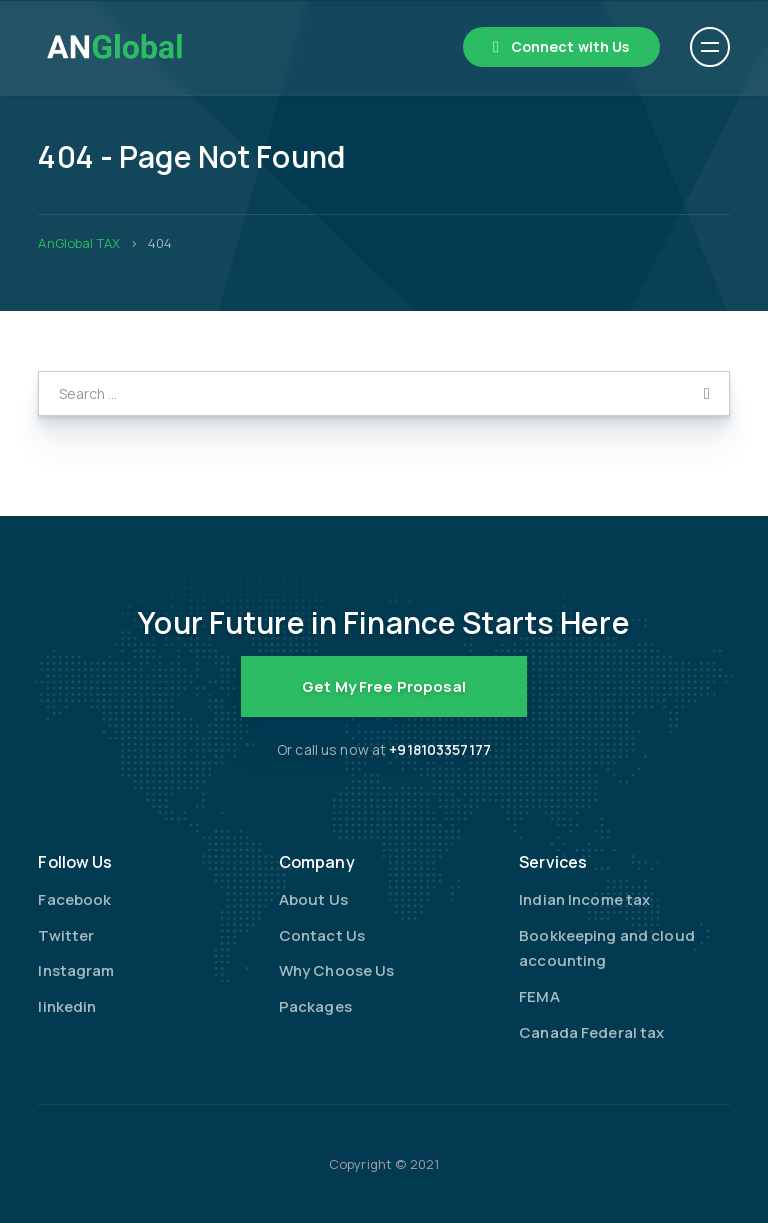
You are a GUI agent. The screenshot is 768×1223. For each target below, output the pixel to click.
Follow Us (75, 862)
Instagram (76, 970)
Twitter (66, 935)
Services (553, 862)
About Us (313, 899)
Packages (315, 1006)
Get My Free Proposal (384, 686)
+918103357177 (440, 749)
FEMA (539, 996)
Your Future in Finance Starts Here (383, 622)
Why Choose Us (337, 970)
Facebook (74, 899)
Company (317, 862)
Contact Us (322, 935)
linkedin (67, 1006)
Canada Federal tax (591, 1032)
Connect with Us (570, 46)
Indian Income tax (584, 899)
